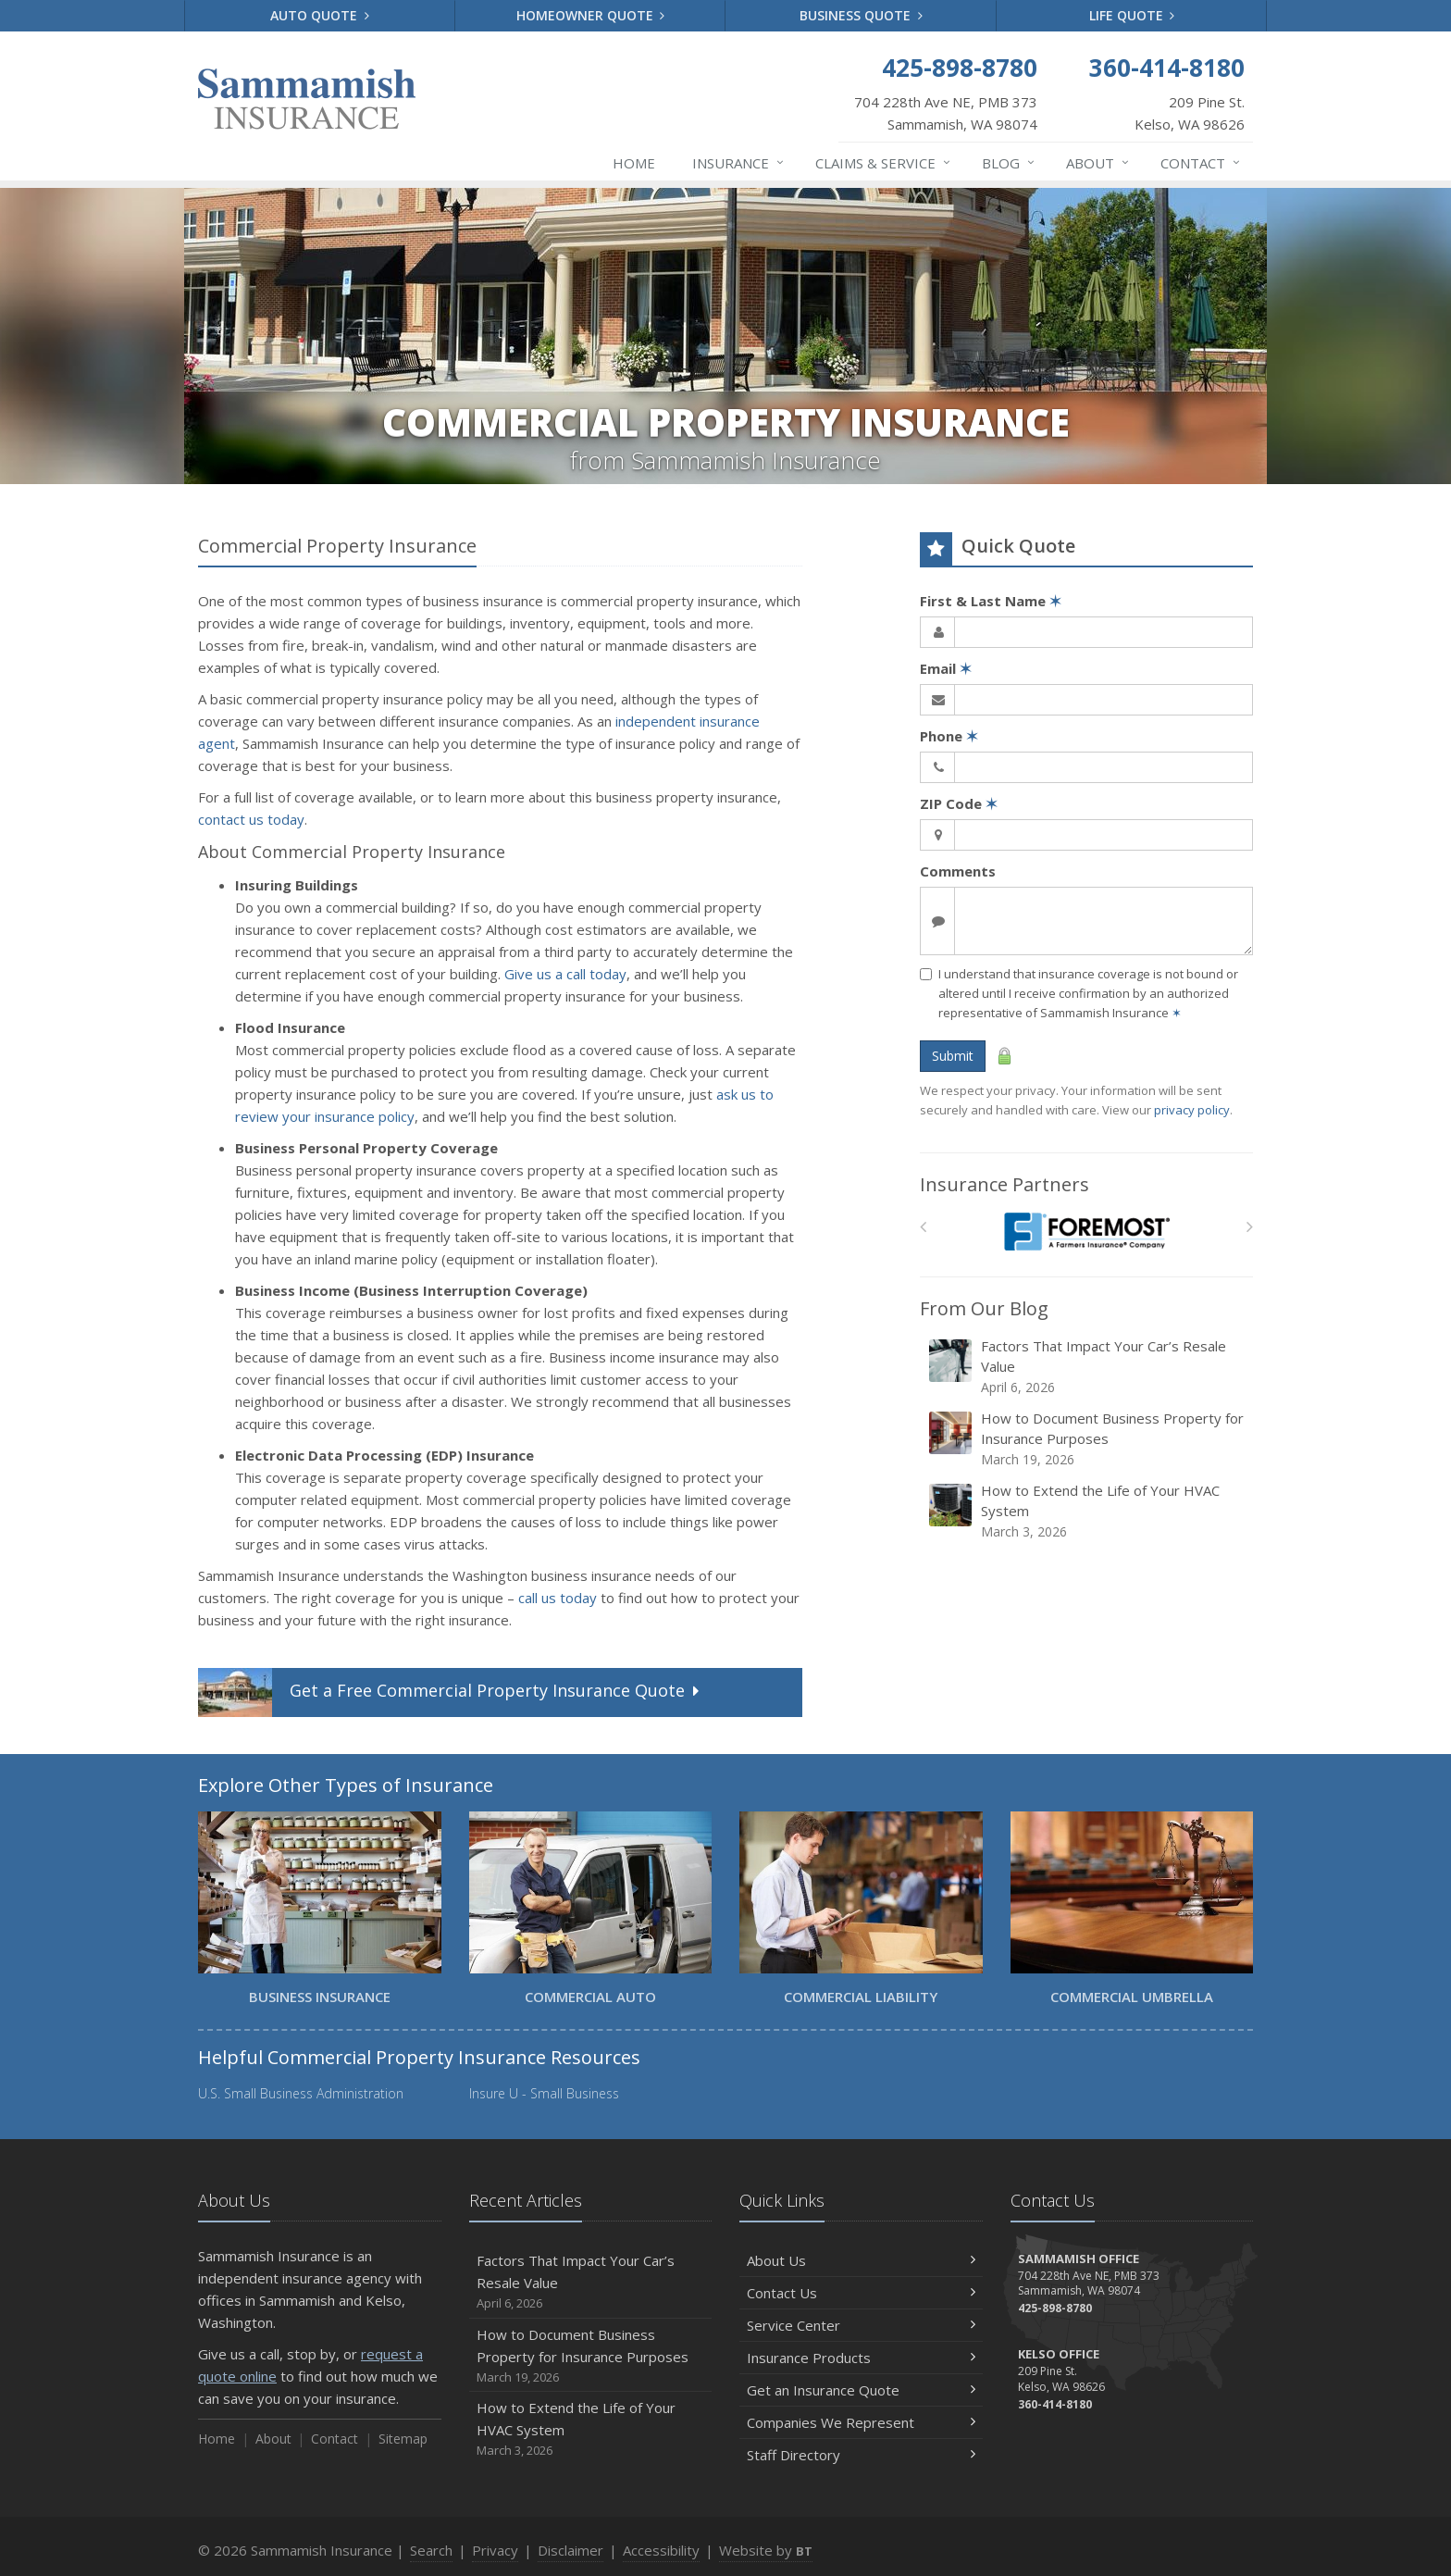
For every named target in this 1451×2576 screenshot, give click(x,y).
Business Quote (861, 15)
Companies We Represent (861, 2422)
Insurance (739, 163)
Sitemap (403, 2438)
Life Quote (1132, 15)
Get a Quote (450, 1692)
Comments (958, 871)
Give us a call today (565, 973)
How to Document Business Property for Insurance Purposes (1087, 1439)
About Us (861, 2260)
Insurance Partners (1004, 1184)
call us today (557, 1597)
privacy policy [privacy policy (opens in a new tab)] (1192, 1109)
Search (431, 2550)
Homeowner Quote (590, 15)
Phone (949, 736)
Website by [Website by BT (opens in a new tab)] (765, 2550)
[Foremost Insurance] (1087, 1231)
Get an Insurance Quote (861, 2390)
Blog (1009, 163)
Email (946, 668)
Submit (953, 1055)
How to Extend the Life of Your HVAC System (1087, 1511)
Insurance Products (861, 2357)
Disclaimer (570, 2550)
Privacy (495, 2550)
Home (634, 163)
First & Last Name (990, 600)
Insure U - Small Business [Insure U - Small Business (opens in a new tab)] (544, 2093)
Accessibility (661, 2550)
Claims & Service (883, 163)
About (1098, 163)
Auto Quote (319, 15)
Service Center (861, 2325)
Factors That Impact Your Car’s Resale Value (1087, 1367)
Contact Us (861, 2293)
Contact (1201, 163)
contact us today (251, 819)
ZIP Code (959, 803)
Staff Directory (861, 2454)
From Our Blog (984, 1308)
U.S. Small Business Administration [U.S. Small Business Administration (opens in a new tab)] (300, 2093)
